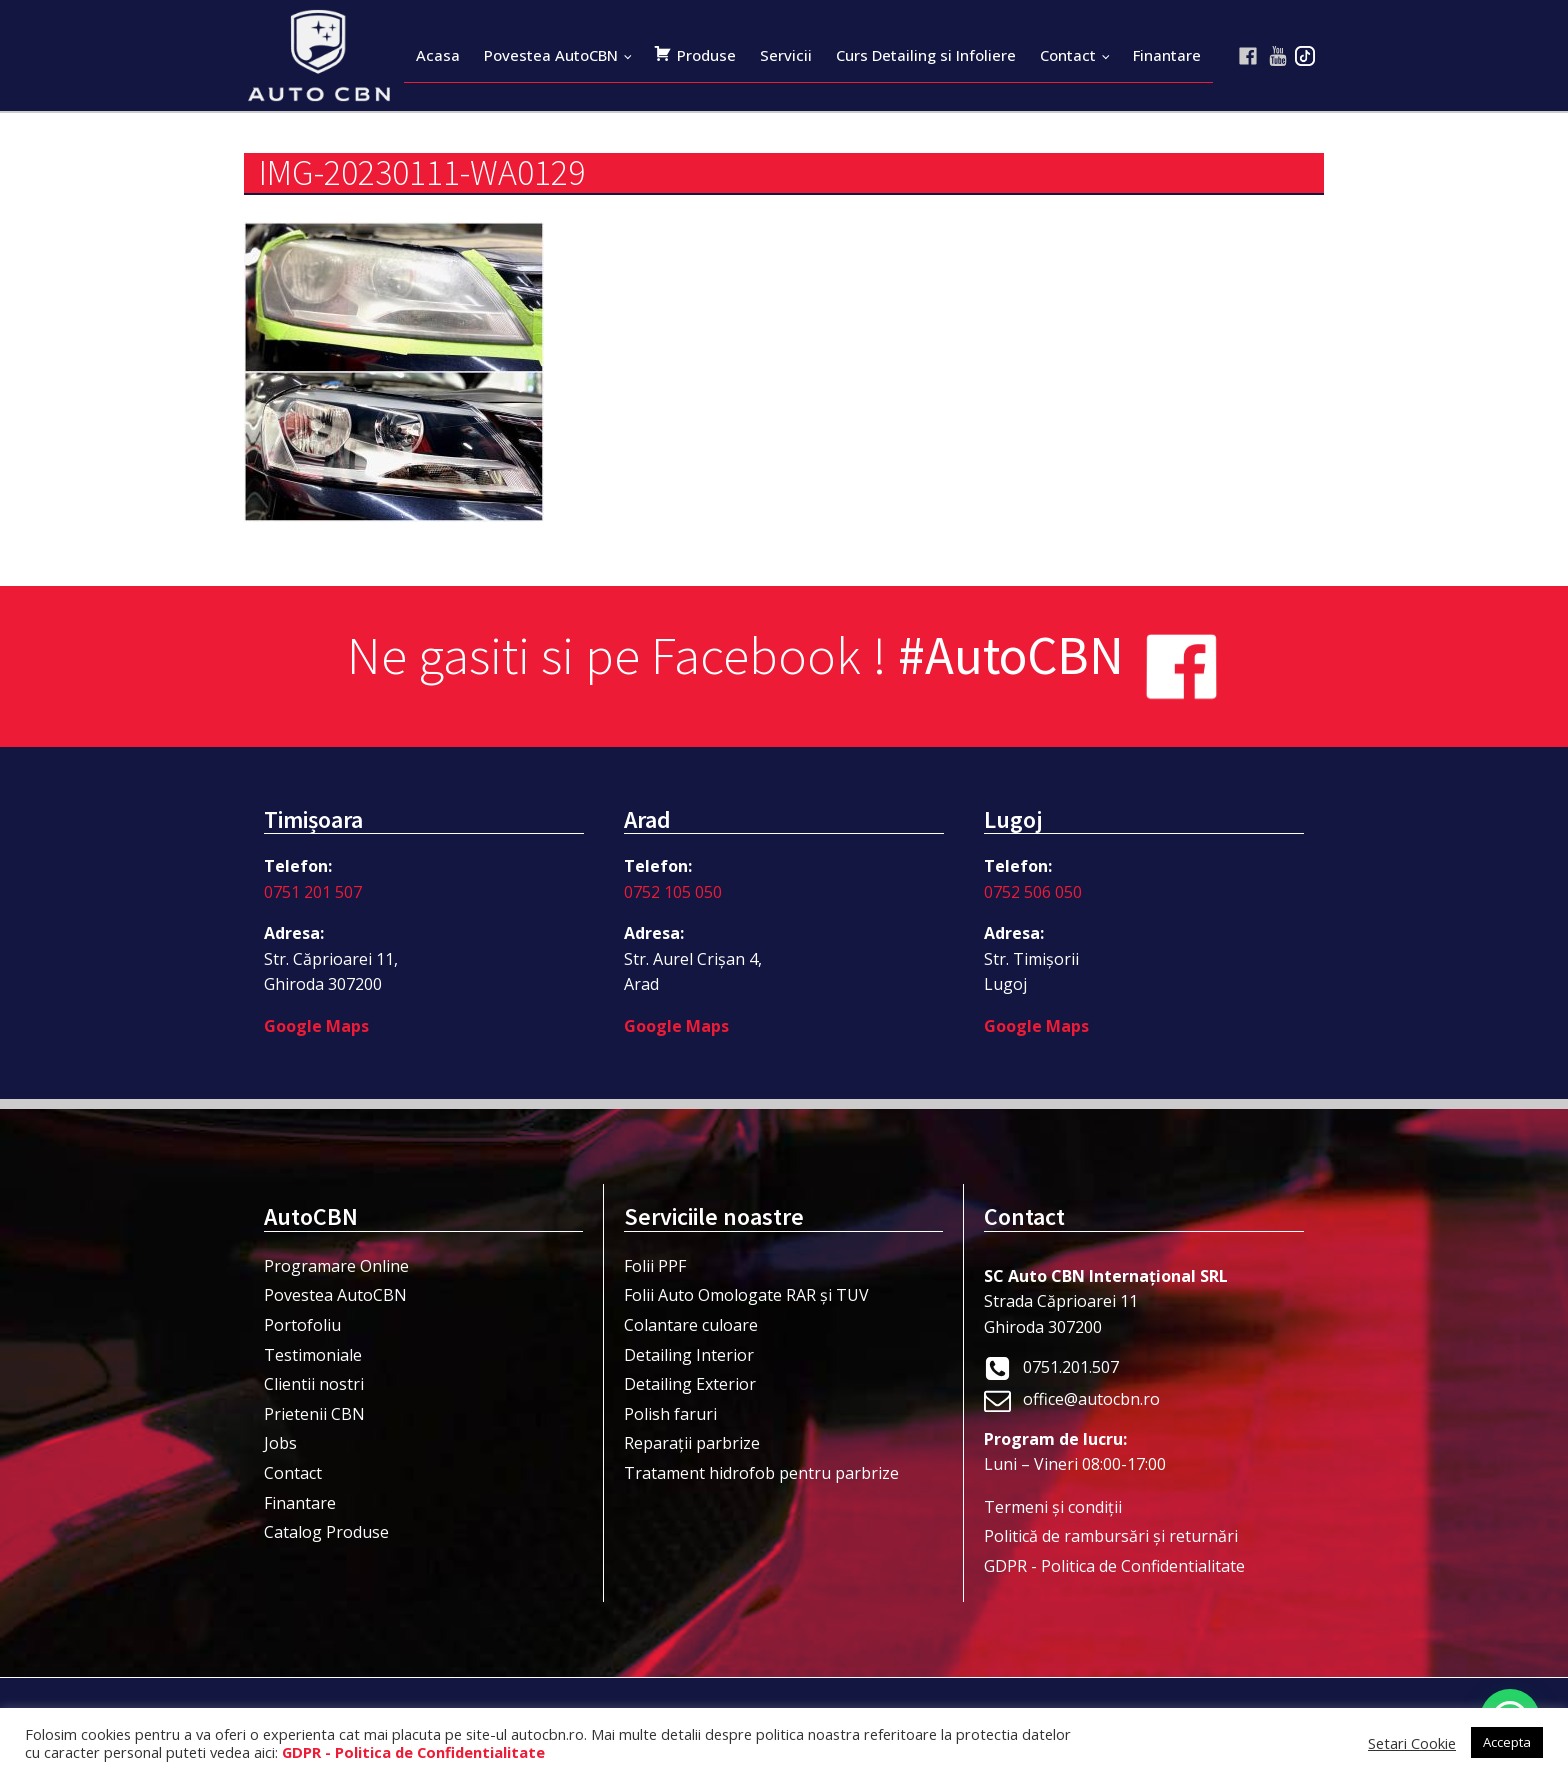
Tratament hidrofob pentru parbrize (761, 1473)
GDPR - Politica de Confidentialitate (1114, 1566)
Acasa (438, 55)
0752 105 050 (673, 892)
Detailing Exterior (690, 1384)
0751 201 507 (313, 892)
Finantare (1167, 55)
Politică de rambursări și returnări (1111, 1536)
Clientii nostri (314, 1384)
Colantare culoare (691, 1325)
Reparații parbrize (692, 1443)
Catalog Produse (326, 1532)
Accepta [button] (1507, 1742)
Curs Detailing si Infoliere (926, 55)
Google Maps (316, 1026)
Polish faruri (670, 1414)
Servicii (786, 55)
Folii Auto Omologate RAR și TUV (746, 1295)
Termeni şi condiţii (1053, 1507)
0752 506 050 (1033, 892)
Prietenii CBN (314, 1414)
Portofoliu (302, 1325)
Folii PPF (655, 1266)
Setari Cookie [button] (1412, 1743)
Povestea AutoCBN (551, 55)
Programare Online (336, 1266)
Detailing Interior (689, 1355)
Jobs (280, 1443)
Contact (1068, 55)
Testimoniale (313, 1355)
